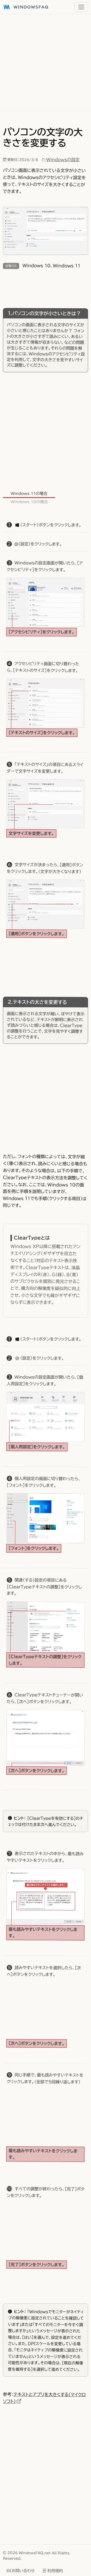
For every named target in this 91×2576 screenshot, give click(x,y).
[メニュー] (81, 7)
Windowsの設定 (63, 159)
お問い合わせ (21, 2570)
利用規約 (52, 2570)
